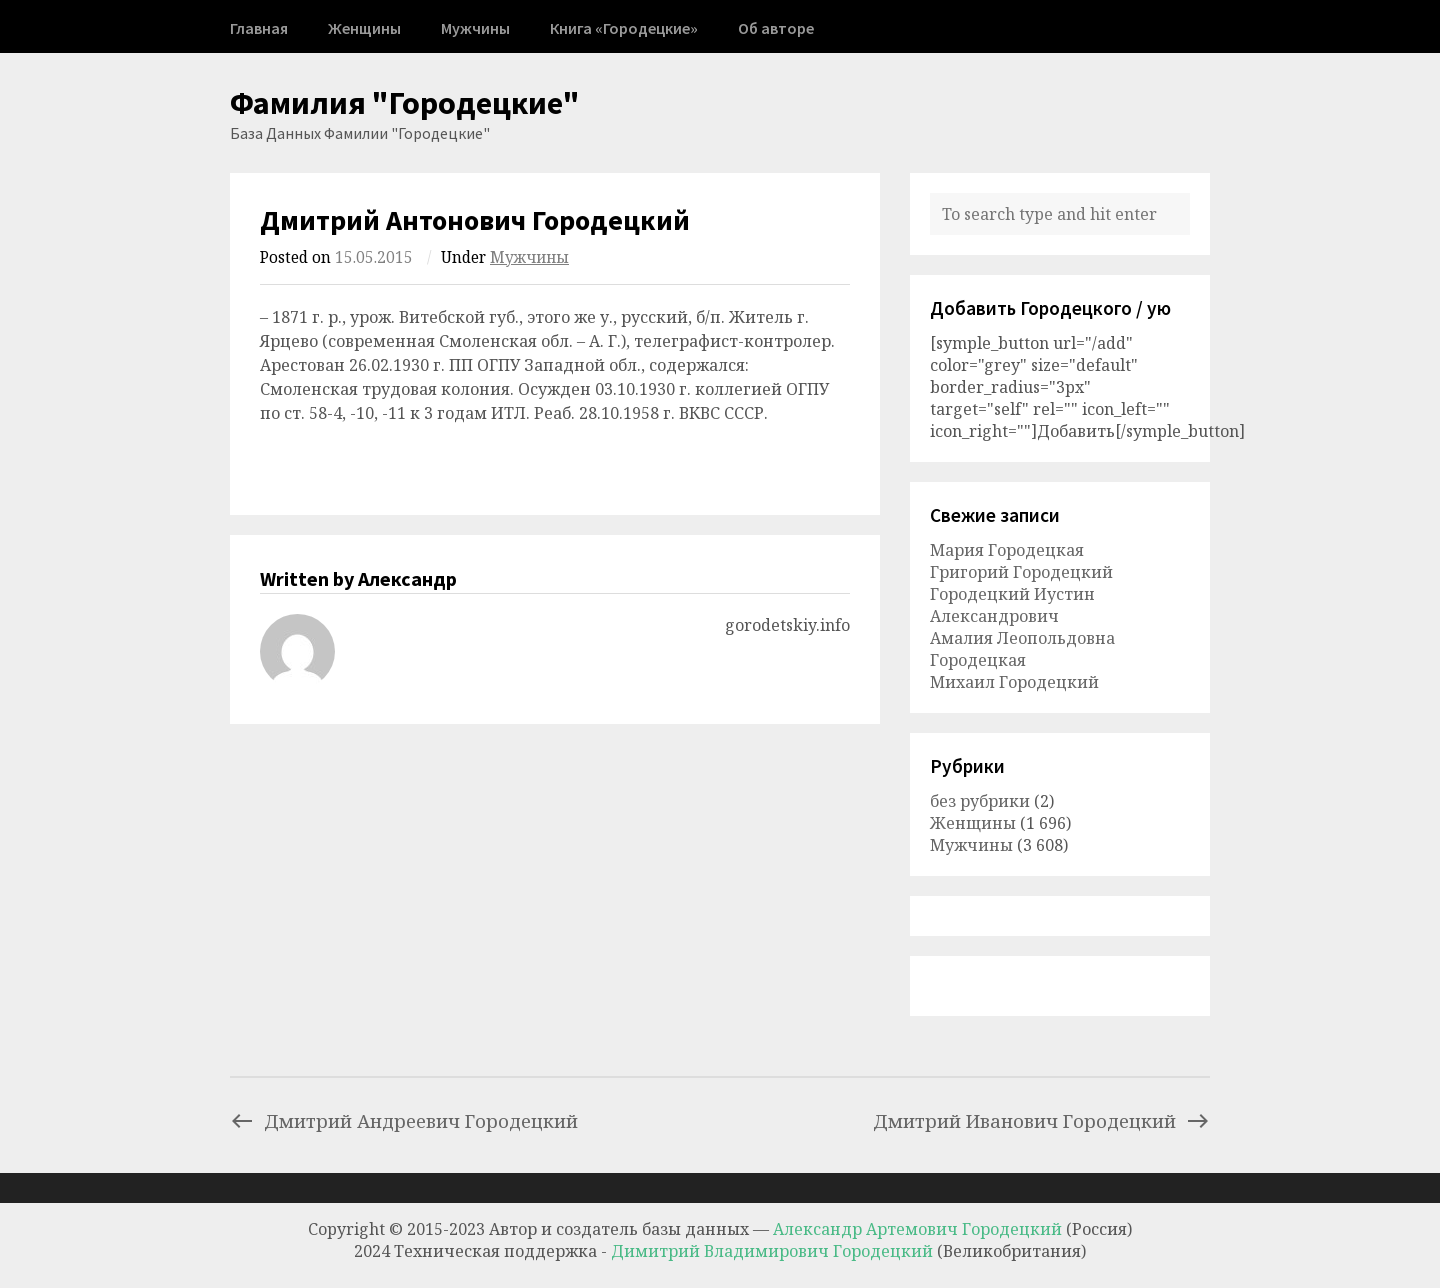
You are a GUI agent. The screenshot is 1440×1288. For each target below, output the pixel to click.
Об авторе (776, 28)
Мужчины (475, 28)
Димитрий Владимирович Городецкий (774, 1251)
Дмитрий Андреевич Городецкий (404, 1120)
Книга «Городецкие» (624, 28)
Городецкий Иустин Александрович (1012, 605)
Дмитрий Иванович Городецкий (1041, 1120)
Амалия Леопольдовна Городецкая (1022, 649)
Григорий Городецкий (1021, 572)
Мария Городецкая (1007, 550)
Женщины (364, 28)
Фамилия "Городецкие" (405, 103)
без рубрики (980, 801)
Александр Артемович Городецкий (917, 1229)
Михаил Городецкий (1014, 682)
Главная (259, 28)
